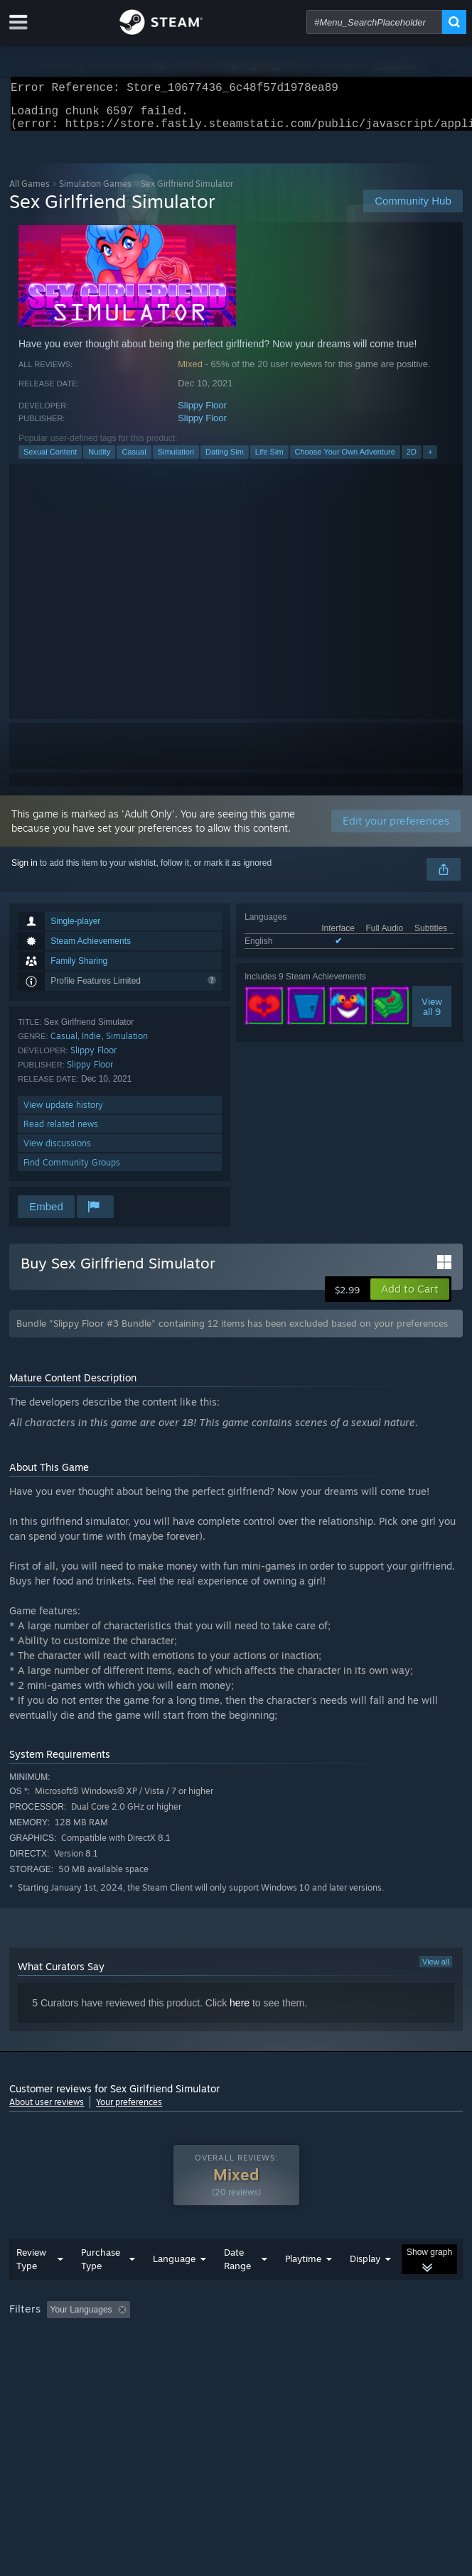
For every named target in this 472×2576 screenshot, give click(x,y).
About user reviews (46, 2110)
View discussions (57, 1151)
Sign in (24, 871)
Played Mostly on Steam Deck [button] (70, 2357)
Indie (91, 1044)
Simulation (176, 460)
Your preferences (129, 2110)
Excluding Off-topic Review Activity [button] (224, 2338)
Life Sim (269, 460)
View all (435, 1970)
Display (365, 2287)
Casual (134, 460)
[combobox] (374, 22)
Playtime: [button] (334, 2338)
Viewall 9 (432, 1015)
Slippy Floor (202, 413)
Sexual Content (50, 460)
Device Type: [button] (372, 2357)
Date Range (237, 2287)
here (240, 2011)
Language (174, 2287)
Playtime (303, 2287)
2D (412, 460)
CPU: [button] (262, 2357)
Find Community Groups (71, 1170)
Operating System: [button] (189, 2357)
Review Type (31, 2287)
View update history (63, 1113)
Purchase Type (100, 2287)
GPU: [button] (309, 2357)
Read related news (60, 1132)
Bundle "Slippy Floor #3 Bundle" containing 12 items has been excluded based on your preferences (232, 1331)
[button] (410, 1297)
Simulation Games (95, 192)
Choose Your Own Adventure (345, 460)
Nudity (99, 460)
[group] (235, 2348)
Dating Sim (224, 460)
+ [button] (430, 460)
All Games (29, 192)
